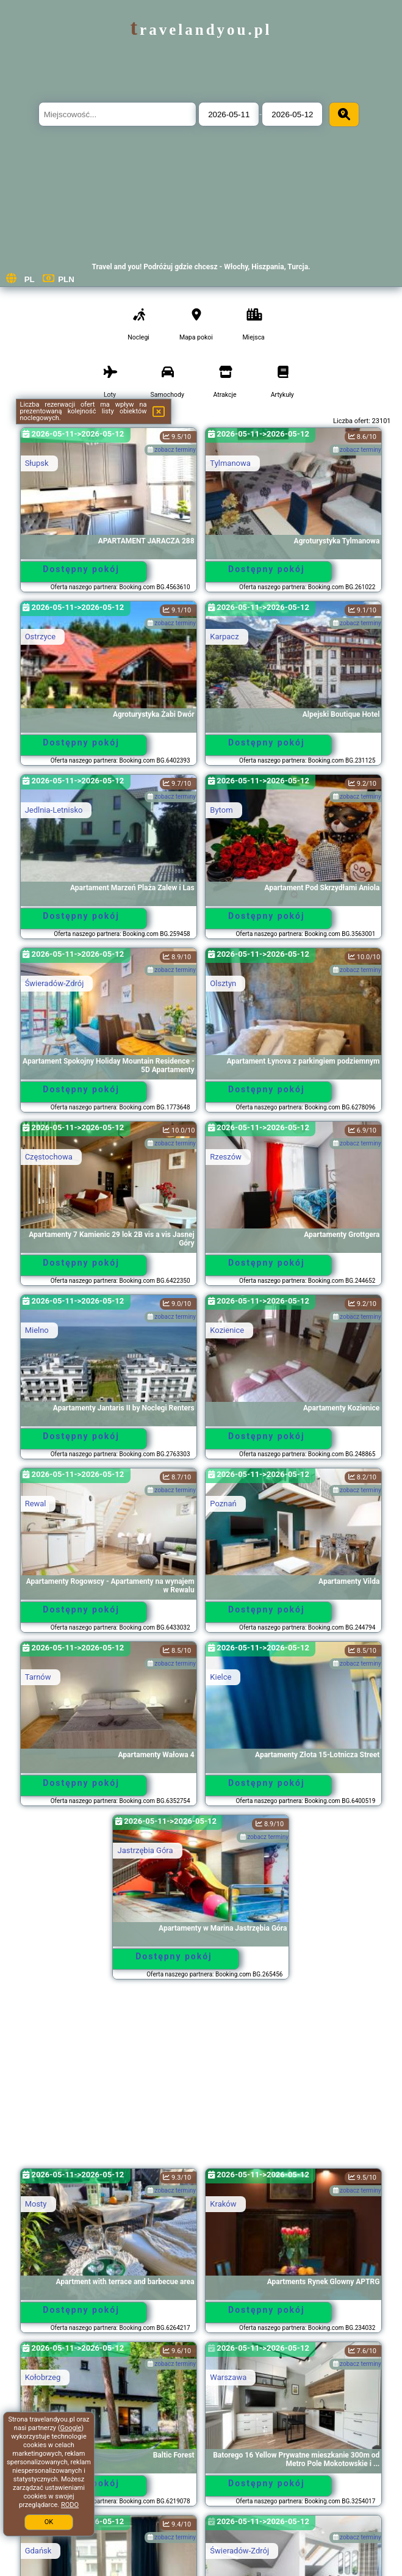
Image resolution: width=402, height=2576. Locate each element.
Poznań (223, 1503)
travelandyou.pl (200, 29)
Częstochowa (49, 1156)
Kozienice (227, 1330)
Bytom (221, 810)
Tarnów (38, 1677)
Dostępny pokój (81, 569)
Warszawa (228, 2377)
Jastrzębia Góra (145, 1850)
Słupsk (37, 463)
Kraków (223, 2203)
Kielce (220, 1677)
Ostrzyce (40, 636)
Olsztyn (223, 983)
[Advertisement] (201, 2079)
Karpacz (224, 636)
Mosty (36, 2203)
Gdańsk (38, 2550)
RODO (70, 2505)
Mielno (37, 1330)
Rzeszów (226, 1156)
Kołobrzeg (43, 2377)
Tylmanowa (230, 463)
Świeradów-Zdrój (54, 983)
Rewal (35, 1503)
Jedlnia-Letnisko (54, 810)
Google (71, 2428)
